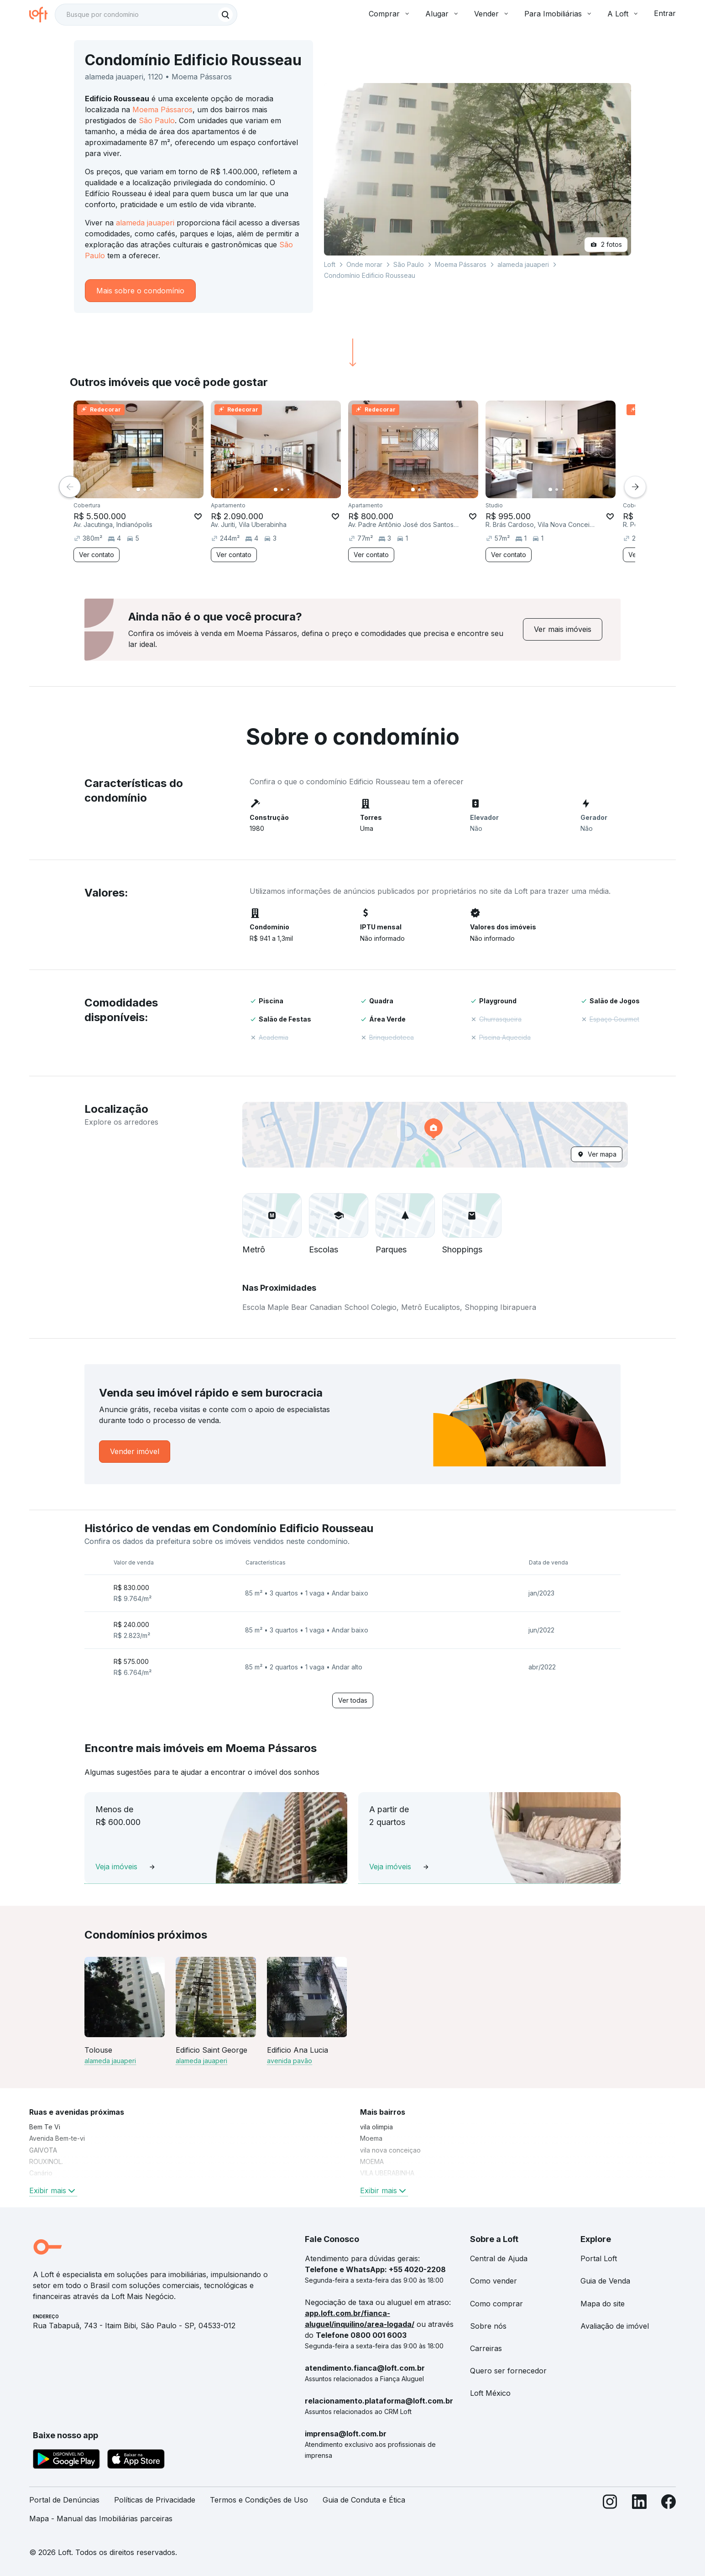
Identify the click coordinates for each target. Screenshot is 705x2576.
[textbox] (146, 15)
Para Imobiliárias (558, 13)
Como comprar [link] (496, 2303)
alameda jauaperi (145, 222)
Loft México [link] (490, 2393)
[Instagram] (610, 2513)
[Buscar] (225, 14)
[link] (562, 629)
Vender (492, 13)
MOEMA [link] (372, 2161)
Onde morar (364, 264)
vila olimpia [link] (376, 2127)
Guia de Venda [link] (605, 2280)
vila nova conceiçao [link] (390, 2150)
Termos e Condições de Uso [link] (259, 2499)
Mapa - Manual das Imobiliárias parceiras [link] (100, 2518)
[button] (435, 1135)
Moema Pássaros (162, 109)
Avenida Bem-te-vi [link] (57, 2138)
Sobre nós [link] (488, 2326)
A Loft (623, 13)
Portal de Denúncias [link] (64, 2499)
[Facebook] (668, 2513)
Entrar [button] (665, 13)
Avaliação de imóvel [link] (614, 2326)
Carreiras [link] (486, 2348)
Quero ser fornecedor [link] (508, 2370)
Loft (329, 264)
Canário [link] (40, 2173)
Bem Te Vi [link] (44, 2127)
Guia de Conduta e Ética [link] (364, 2499)
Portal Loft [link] (598, 2258)
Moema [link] (371, 2138)
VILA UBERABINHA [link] (387, 2173)
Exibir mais (53, 2190)
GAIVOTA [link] (43, 2150)
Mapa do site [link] (602, 2303)
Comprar (390, 13)
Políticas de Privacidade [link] (154, 2499)
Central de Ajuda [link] (498, 2258)
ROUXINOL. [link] (46, 2161)
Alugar (442, 13)
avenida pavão (289, 2061)
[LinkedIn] (639, 2513)
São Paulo (157, 120)
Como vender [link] (493, 2280)
